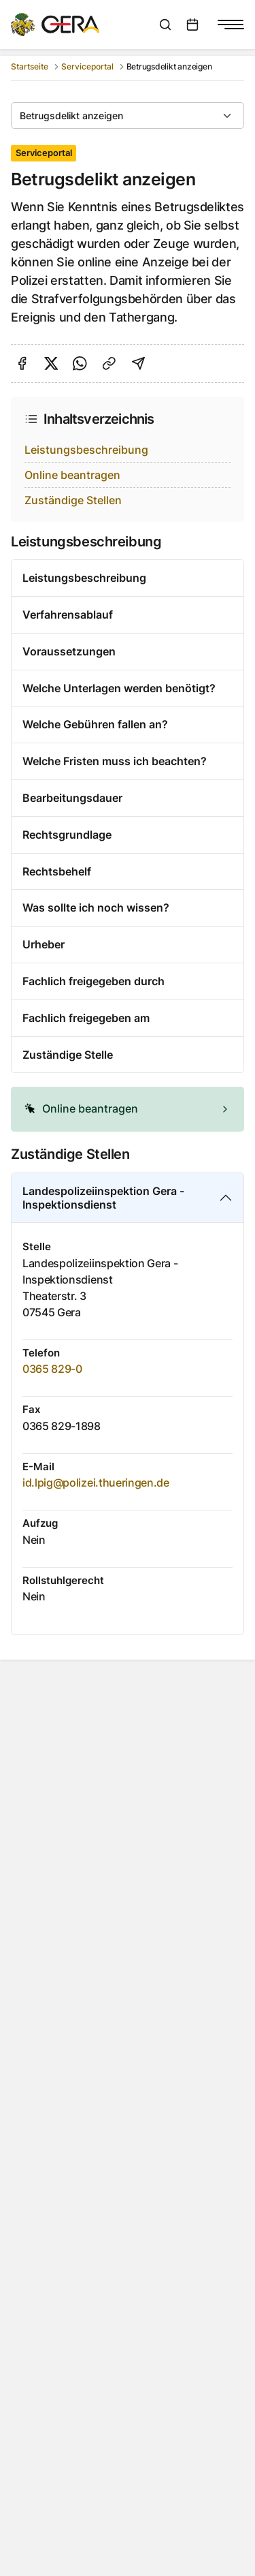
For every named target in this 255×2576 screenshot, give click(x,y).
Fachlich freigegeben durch (93, 981)
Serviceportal (87, 66)
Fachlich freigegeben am (86, 1018)
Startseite (29, 66)
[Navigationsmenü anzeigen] (230, 24)
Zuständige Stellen (73, 500)
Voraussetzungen (69, 651)
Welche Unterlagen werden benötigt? (119, 688)
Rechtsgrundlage (67, 834)
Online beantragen (72, 475)
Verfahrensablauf (67, 614)
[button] (127, 1109)
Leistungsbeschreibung (86, 449)
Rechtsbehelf (56, 871)
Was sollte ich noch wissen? (95, 907)
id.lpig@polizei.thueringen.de (95, 1482)
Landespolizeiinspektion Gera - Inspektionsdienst (103, 1198)
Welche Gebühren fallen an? (95, 724)
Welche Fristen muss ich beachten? (114, 761)
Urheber (43, 944)
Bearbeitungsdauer (72, 798)
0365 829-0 (52, 1369)
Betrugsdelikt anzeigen (71, 115)
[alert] (127, 1109)
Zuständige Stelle (67, 1054)
